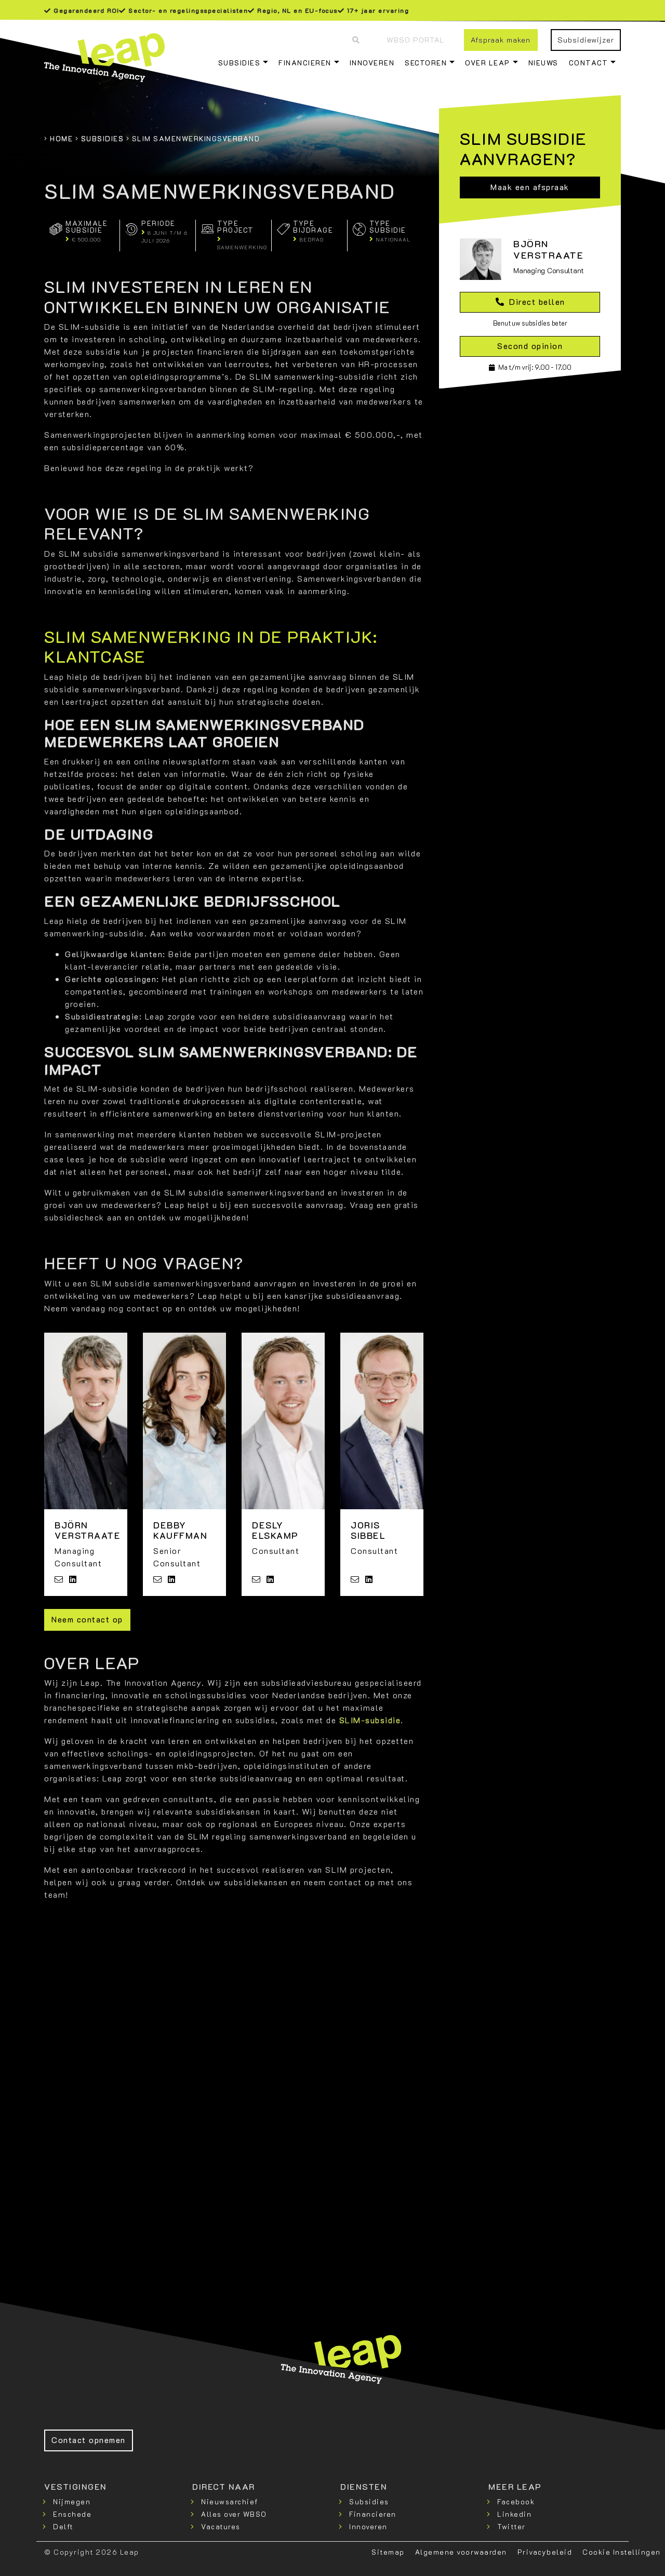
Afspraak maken (500, 40)
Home (61, 138)
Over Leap (487, 62)
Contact (588, 62)
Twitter (511, 2526)
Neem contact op (87, 1619)
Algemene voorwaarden (461, 2551)
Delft (63, 2526)
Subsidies (239, 62)
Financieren (304, 62)
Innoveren (372, 62)
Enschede (72, 2514)
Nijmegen (71, 2501)
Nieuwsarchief (229, 2501)
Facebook (516, 2501)
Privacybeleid (545, 2551)
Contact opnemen (88, 2439)
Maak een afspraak (529, 186)
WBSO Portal (415, 40)
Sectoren (426, 62)
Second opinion (530, 345)
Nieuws (543, 62)
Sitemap (388, 2551)
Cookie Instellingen (621, 2551)
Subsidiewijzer (585, 40)
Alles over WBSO (234, 2514)
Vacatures (221, 2526)
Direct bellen (530, 301)
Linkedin (514, 2514)
